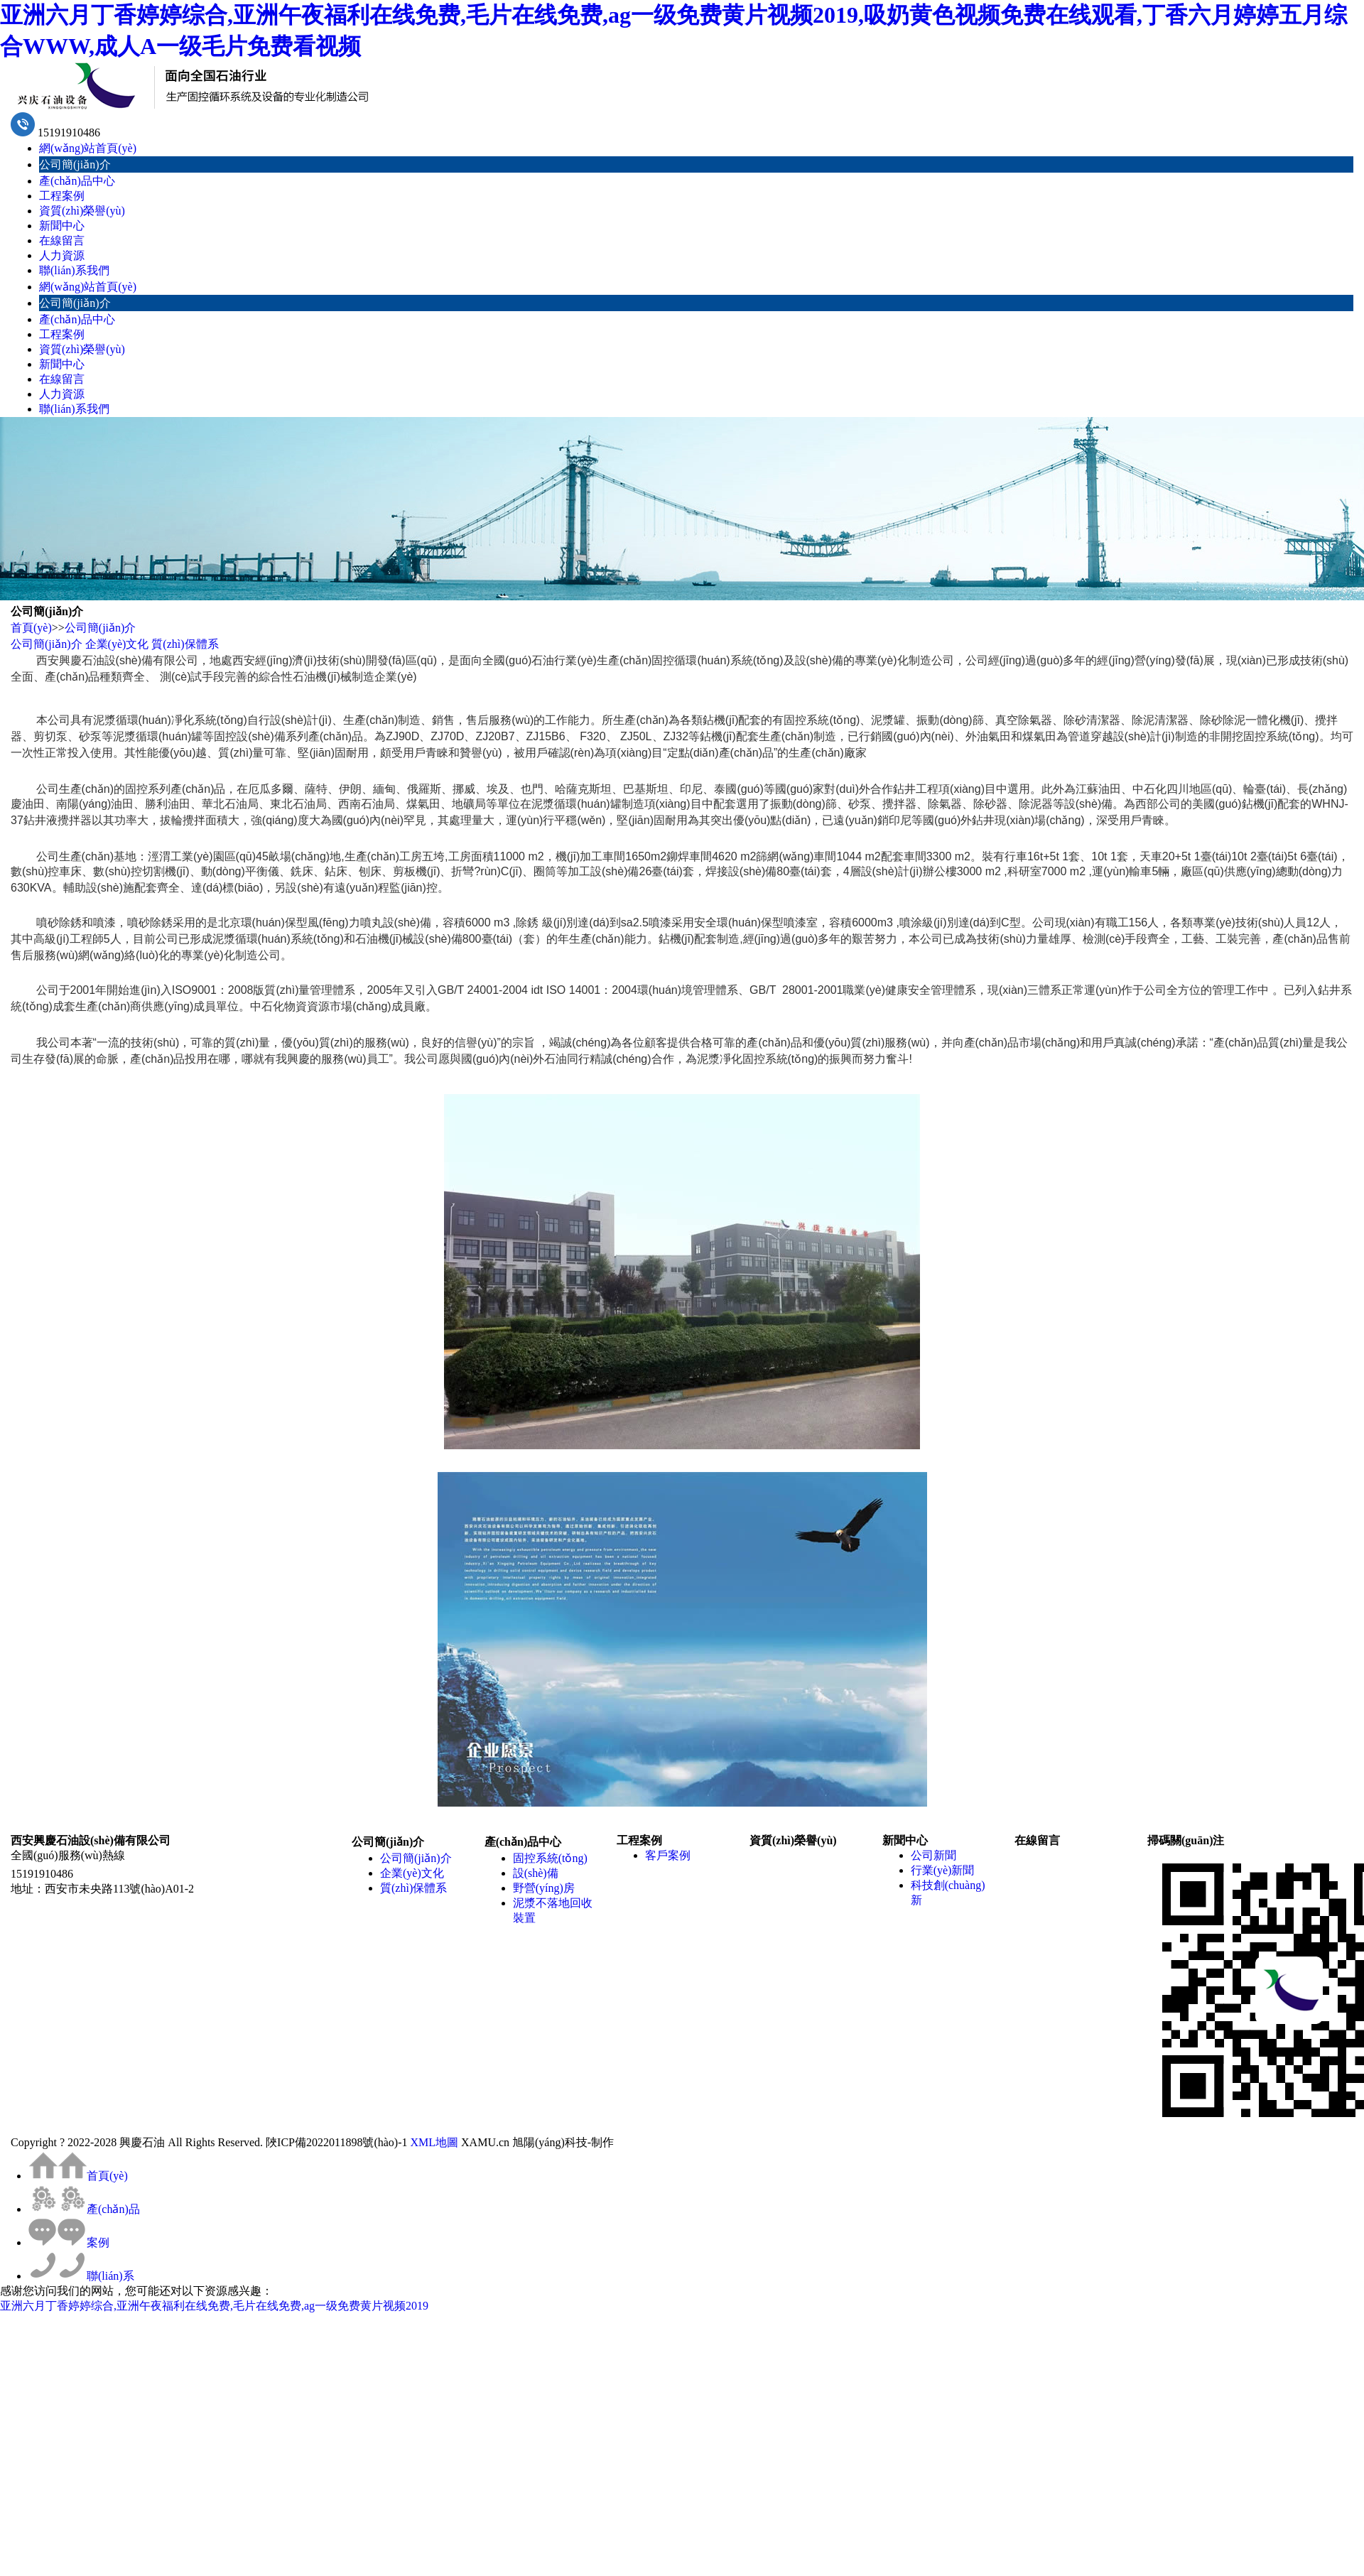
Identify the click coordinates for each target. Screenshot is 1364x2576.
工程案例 (62, 196)
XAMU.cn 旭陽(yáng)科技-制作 (537, 2142)
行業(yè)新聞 (943, 1870)
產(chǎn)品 (84, 2209)
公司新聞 (933, 1855)
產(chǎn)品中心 (77, 181)
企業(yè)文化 (117, 644)
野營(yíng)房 (544, 1888)
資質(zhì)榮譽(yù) (82, 211)
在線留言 (62, 240)
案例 (68, 2242)
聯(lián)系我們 (74, 270)
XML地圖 (434, 2142)
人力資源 (62, 255)
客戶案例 (668, 1855)
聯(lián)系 (81, 2276)
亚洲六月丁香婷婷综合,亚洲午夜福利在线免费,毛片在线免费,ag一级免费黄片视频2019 (214, 2306)
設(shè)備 (535, 1873)
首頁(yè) (31, 628)
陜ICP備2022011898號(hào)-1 (336, 2142)
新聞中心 (62, 226)
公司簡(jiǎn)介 (75, 164)
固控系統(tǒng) (550, 1858)
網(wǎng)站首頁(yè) (87, 148)
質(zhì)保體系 (184, 644)
